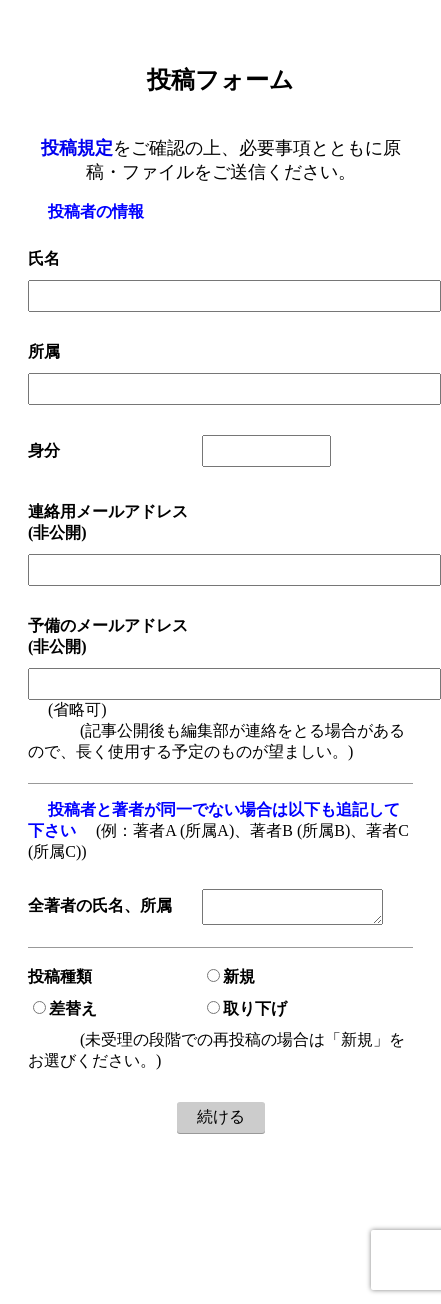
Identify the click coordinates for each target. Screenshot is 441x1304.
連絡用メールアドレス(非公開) (108, 522)
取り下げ (247, 1012)
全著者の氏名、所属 (100, 908)
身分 (44, 450)
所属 (44, 351)
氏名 (44, 258)
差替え (65, 1012)
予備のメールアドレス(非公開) (108, 636)
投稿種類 (60, 980)
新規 (231, 980)
